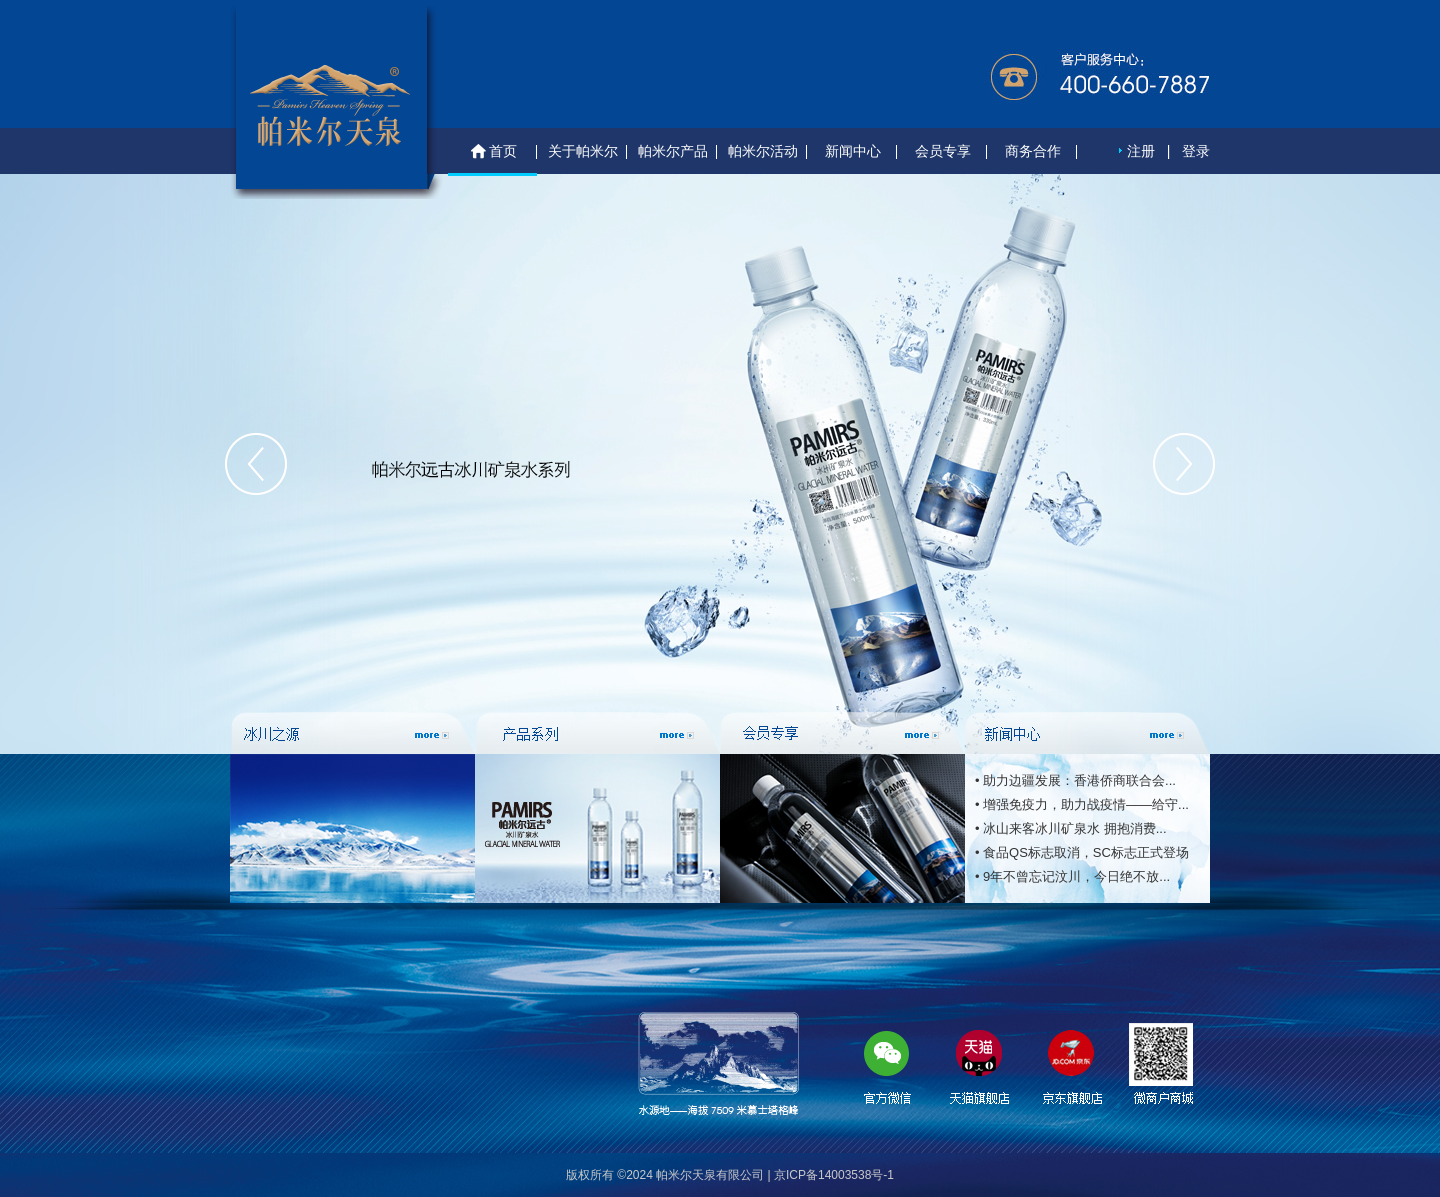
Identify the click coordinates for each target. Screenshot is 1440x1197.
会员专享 (943, 151)
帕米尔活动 (763, 151)
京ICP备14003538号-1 (834, 1175)
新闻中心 (853, 151)
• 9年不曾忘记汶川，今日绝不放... (1072, 876)
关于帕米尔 (583, 151)
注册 (1141, 151)
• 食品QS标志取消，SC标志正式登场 (1082, 852)
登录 (1196, 151)
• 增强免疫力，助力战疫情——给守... (1082, 804)
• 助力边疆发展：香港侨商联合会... (1075, 780)
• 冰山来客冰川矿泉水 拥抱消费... (1071, 828)
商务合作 (1033, 151)
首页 (493, 152)
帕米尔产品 (673, 151)
